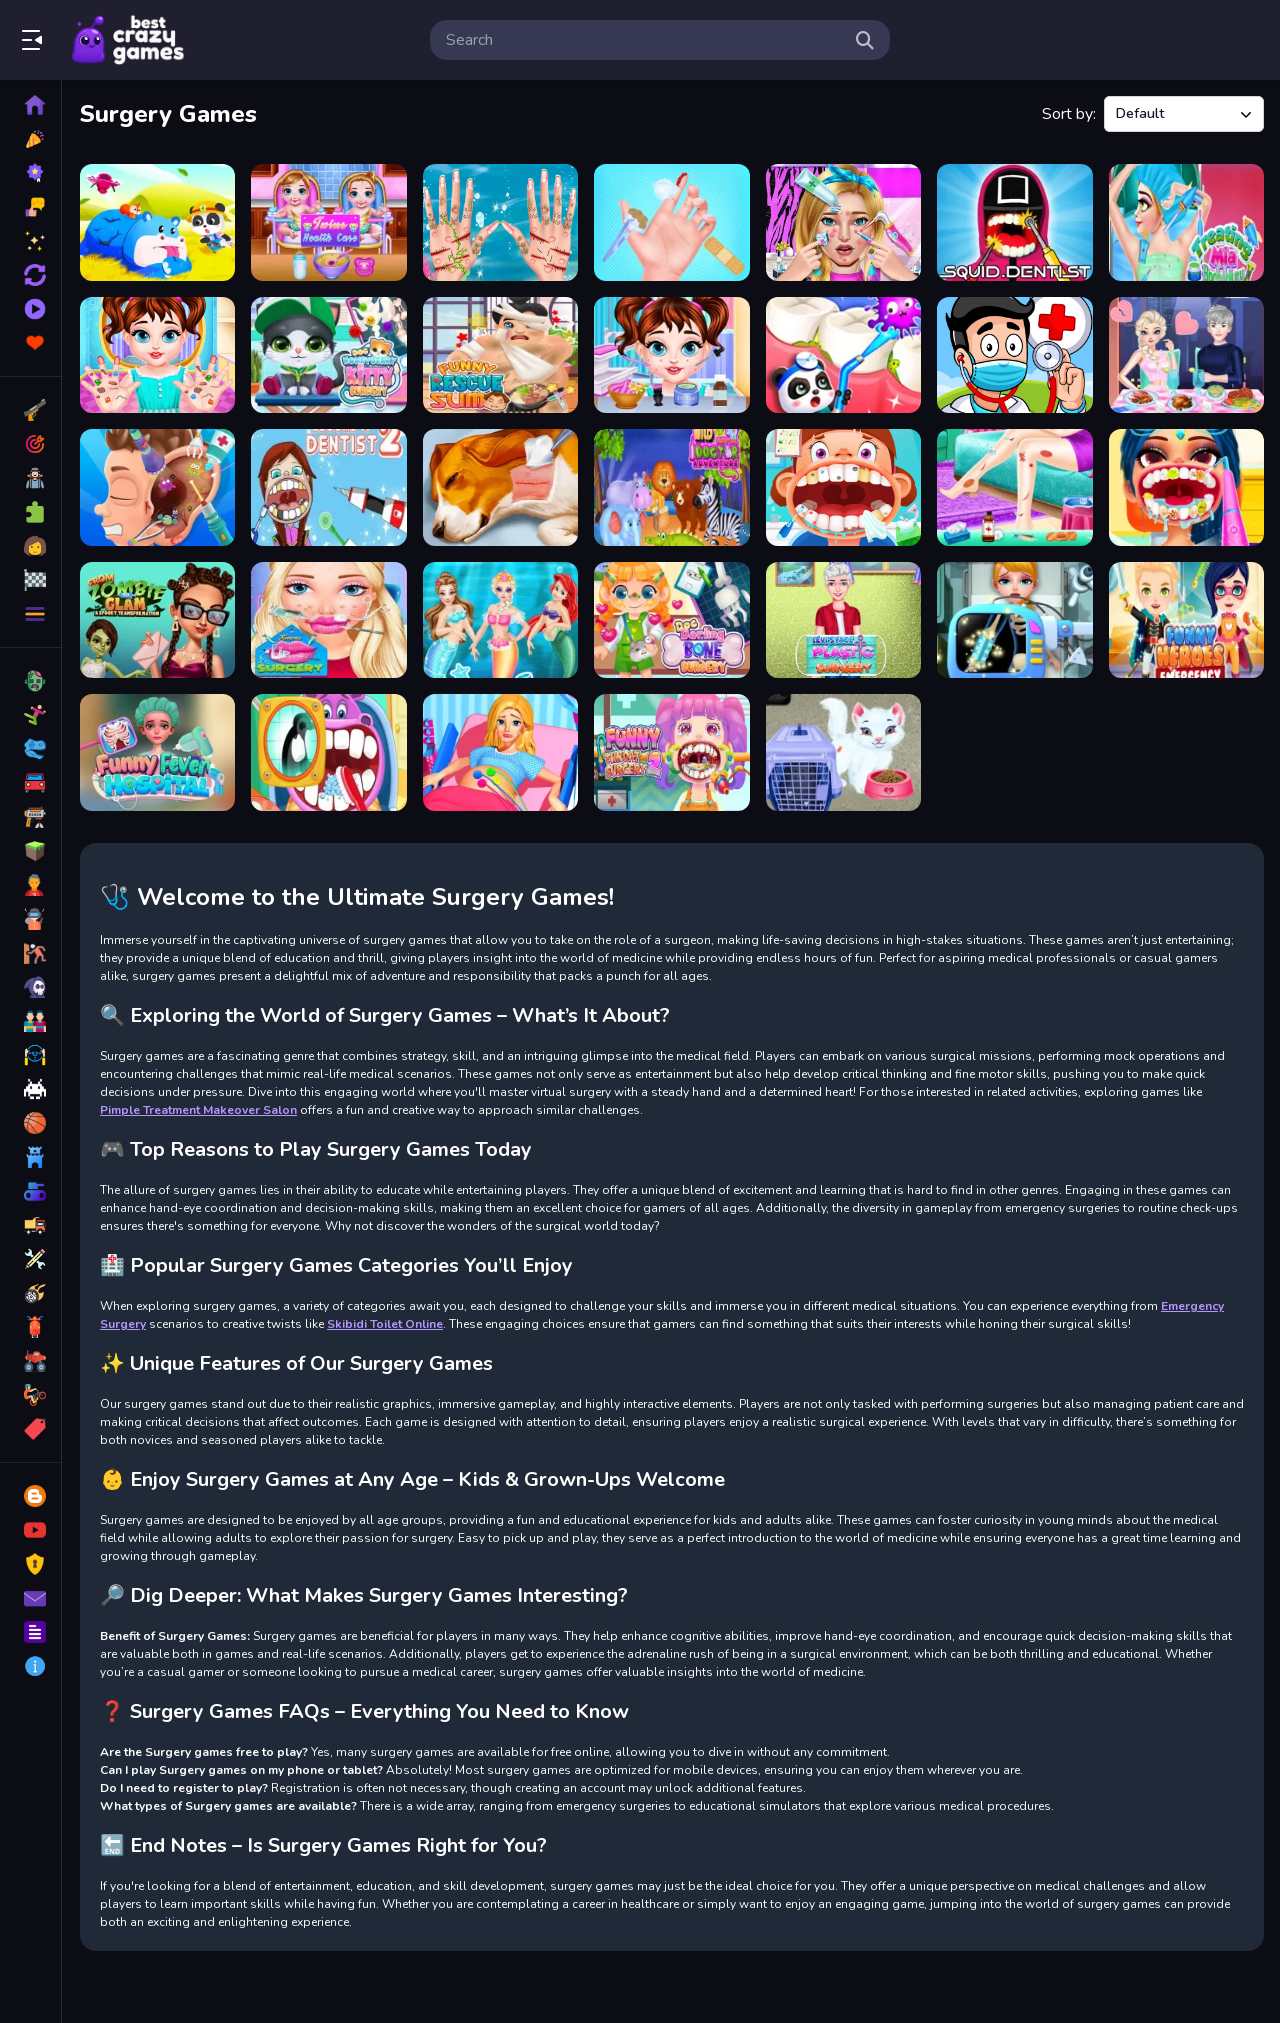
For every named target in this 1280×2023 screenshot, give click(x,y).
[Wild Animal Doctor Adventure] (671, 487)
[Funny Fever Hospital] (157, 752)
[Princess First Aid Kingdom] (500, 620)
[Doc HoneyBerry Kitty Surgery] (328, 355)
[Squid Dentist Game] (1014, 222)
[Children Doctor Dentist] (328, 752)
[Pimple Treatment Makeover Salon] (843, 222)
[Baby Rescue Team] (157, 222)
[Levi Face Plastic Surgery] (843, 620)
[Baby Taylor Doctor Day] (671, 222)
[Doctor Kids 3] (1014, 355)
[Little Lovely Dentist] (843, 487)
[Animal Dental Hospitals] (843, 355)
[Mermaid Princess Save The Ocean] (500, 222)
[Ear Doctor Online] (157, 487)
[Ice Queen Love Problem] (1186, 355)
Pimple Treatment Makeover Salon (198, 1110)
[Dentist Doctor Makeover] (1186, 487)
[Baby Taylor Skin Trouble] (671, 355)
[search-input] (644, 40)
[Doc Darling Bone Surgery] (671, 620)
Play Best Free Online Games (128, 40)
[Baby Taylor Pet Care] (843, 752)
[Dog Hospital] (500, 487)
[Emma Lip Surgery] (328, 620)
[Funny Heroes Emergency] (1186, 620)
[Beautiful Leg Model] (1014, 487)
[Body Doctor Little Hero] (1014, 620)
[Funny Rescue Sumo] (500, 355)
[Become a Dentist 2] (328, 487)
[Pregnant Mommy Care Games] (500, 752)
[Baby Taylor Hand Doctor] (157, 355)
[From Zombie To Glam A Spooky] (157, 620)
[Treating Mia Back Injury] (1186, 222)
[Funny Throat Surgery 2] (671, 752)
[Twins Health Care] (328, 222)
